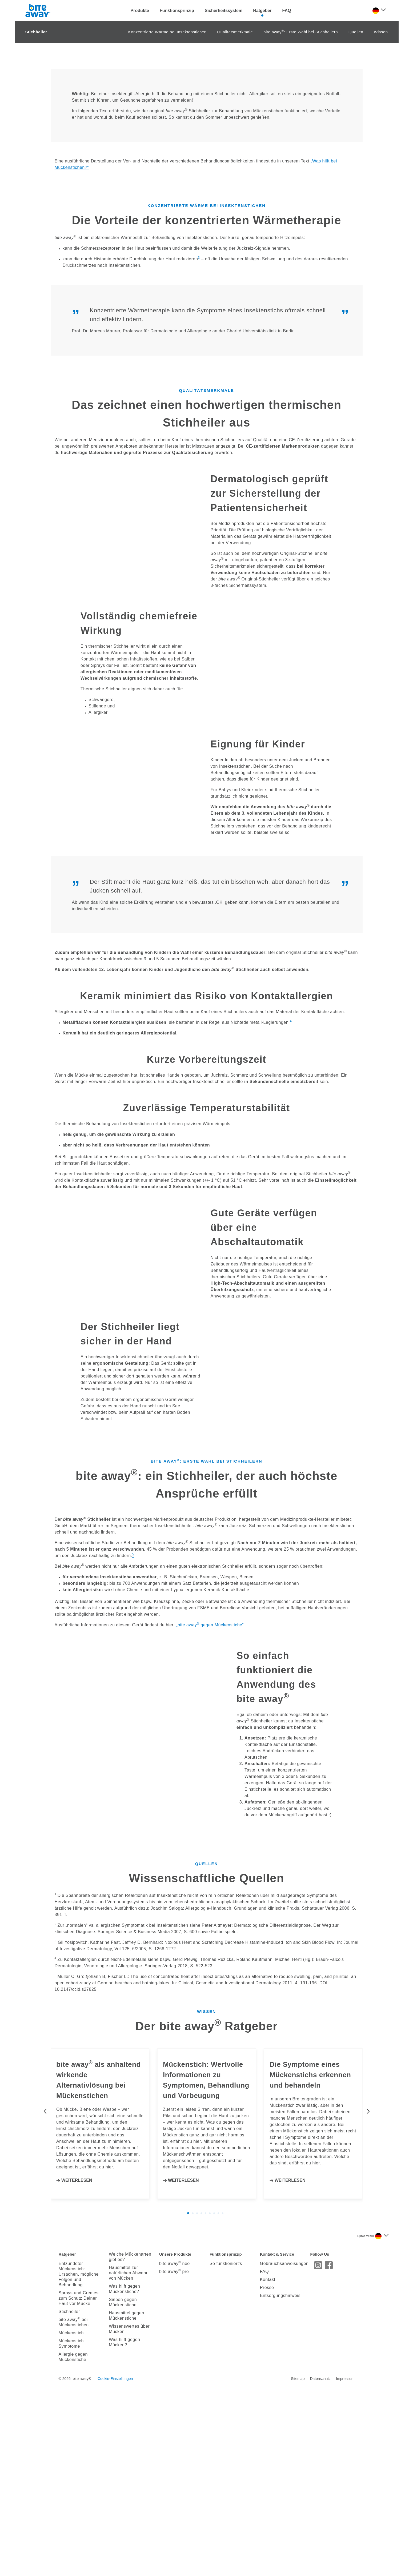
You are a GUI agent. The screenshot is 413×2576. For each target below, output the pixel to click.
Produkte (140, 10)
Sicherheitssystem (223, 10)
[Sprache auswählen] (379, 10)
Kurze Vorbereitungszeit (206, 1251)
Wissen (381, 224)
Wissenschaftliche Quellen (206, 2298)
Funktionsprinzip (177, 10)
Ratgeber (262, 10)
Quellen (355, 224)
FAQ (286, 10)
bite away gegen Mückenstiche (210, 2045)
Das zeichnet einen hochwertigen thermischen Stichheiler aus (206, 605)
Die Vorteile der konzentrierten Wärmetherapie (206, 412)
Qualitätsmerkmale (235, 224)
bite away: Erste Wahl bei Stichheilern (300, 223)
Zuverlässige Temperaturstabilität (206, 1300)
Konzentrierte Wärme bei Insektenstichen (167, 224)
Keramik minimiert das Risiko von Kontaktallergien (206, 1188)
